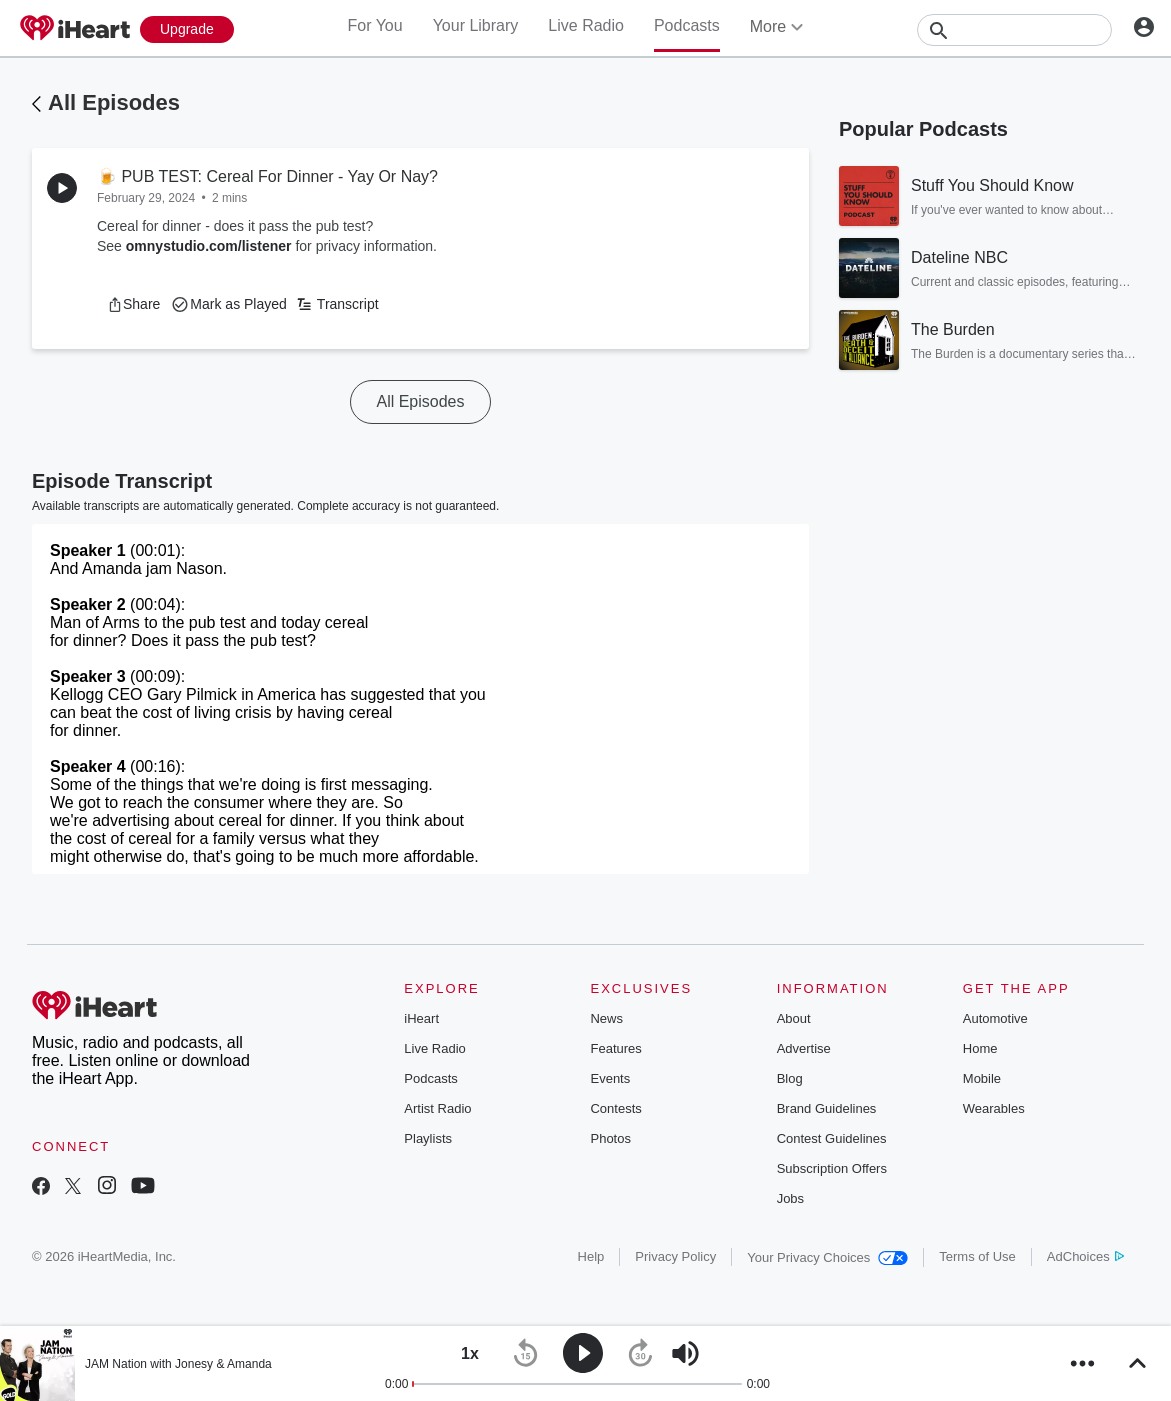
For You (374, 25)
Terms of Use (977, 1256)
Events (610, 1078)
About (794, 1018)
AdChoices (1085, 1256)
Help (591, 1256)
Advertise (804, 1048)
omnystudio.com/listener (209, 246)
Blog (790, 1078)
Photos (610, 1138)
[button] (133, 304)
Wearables (994, 1108)
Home (980, 1048)
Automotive (995, 1018)
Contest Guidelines (832, 1138)
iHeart (421, 1018)
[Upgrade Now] (187, 29)
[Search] (1014, 30)
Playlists (428, 1138)
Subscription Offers (832, 1168)
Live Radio (586, 25)
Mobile (982, 1078)
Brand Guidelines (827, 1108)
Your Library (476, 25)
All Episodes (114, 102)
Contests (615, 1108)
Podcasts (687, 25)
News (606, 1018)
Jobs (790, 1198)
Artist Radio (437, 1108)
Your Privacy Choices (827, 1257)
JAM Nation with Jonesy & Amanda (178, 1364)
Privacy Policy (675, 1256)
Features (615, 1048)
